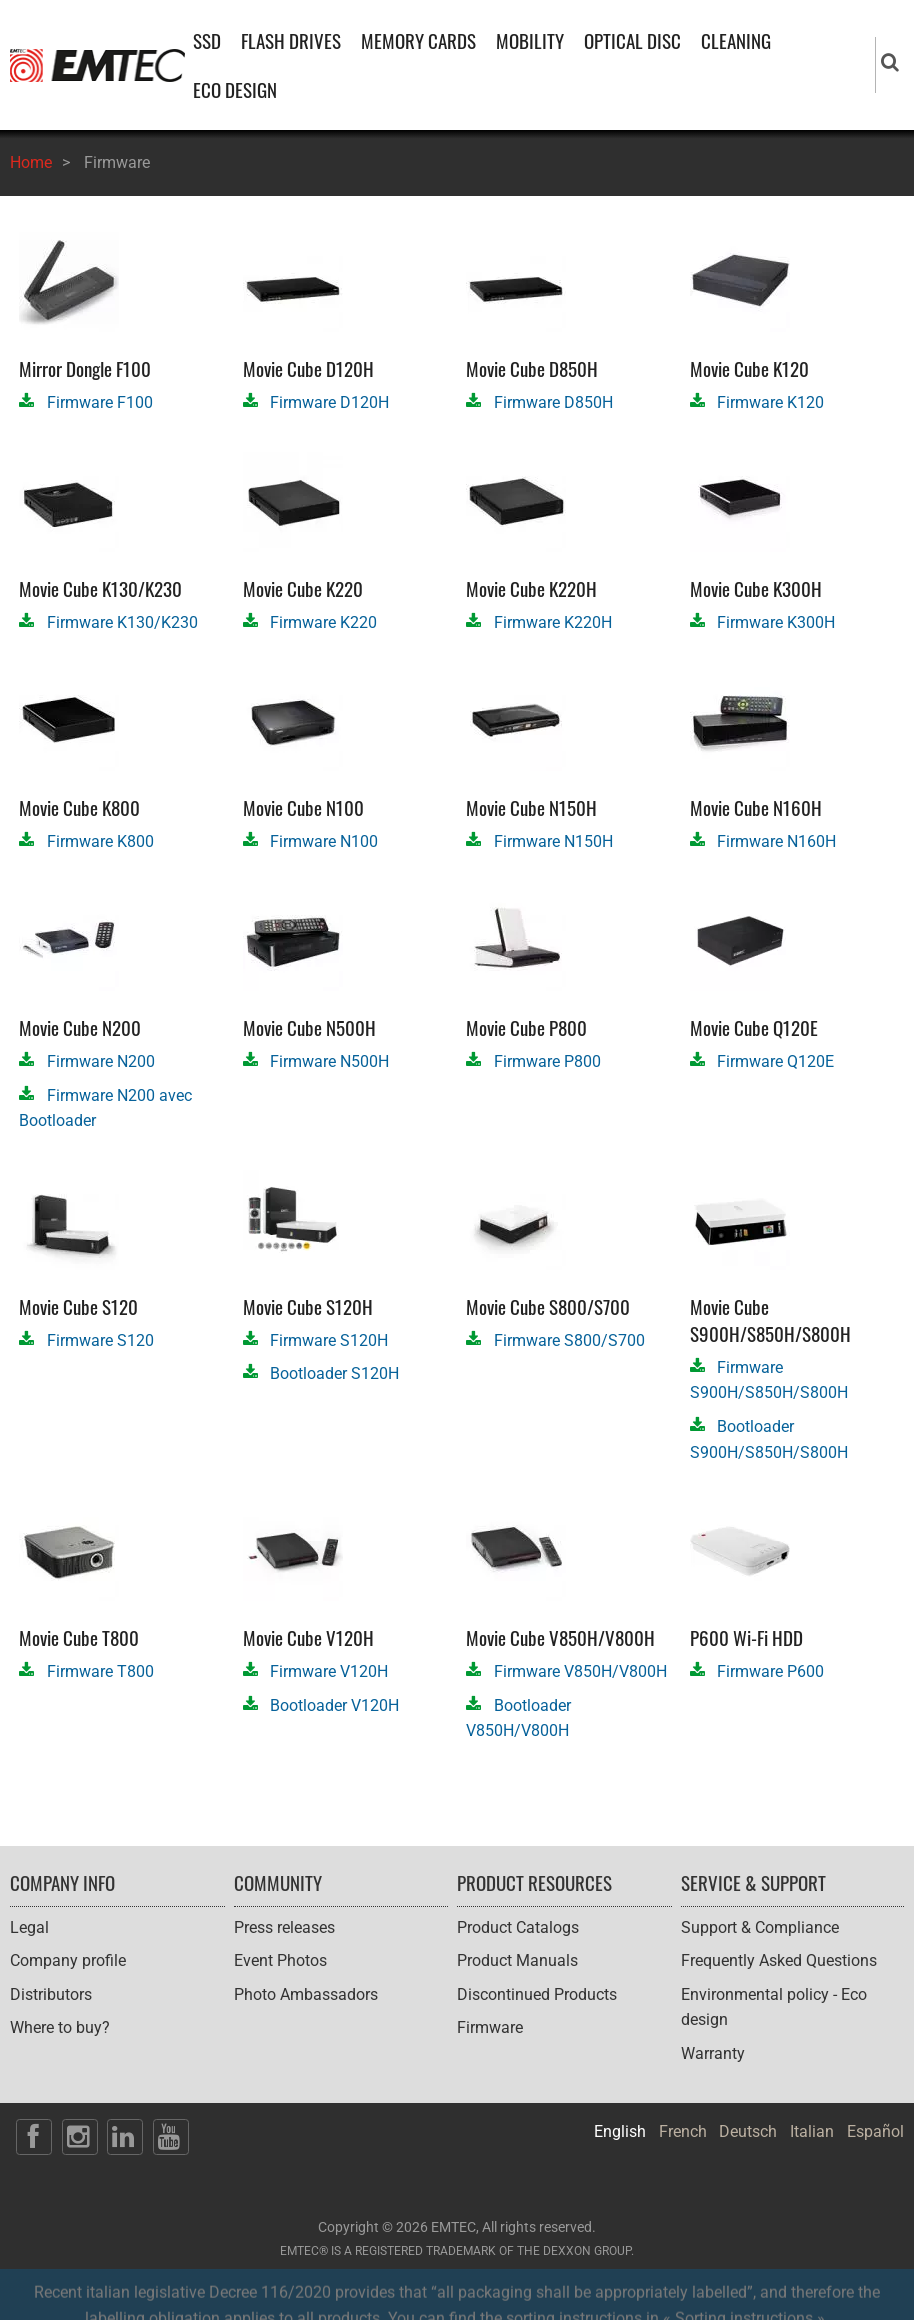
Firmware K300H (776, 622)
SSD (207, 40)
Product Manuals (517, 1960)
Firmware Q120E (775, 1061)
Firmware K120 (770, 402)
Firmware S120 (100, 1340)
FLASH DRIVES (291, 40)
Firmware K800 (100, 841)
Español (875, 2131)
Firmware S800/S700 (569, 1340)
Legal (29, 1927)
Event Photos (280, 1960)
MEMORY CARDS (418, 40)
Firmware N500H (329, 1061)
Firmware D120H (329, 402)
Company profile (68, 1960)
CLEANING (736, 40)
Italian (812, 2131)
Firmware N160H (776, 841)
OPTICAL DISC (632, 40)
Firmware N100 (324, 841)
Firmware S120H (329, 1340)
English (620, 2131)
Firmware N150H (553, 841)
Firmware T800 (100, 1671)
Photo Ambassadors (306, 1994)
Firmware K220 (323, 622)
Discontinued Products (537, 1994)
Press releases (284, 1927)
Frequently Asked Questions (779, 1960)
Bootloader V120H (334, 1705)
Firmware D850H (553, 402)
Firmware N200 (101, 1061)
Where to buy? (60, 2027)
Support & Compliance (760, 1927)
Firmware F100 (100, 402)
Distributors (51, 1994)
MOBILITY (530, 40)
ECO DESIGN (235, 89)
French (683, 2131)
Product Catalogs (518, 1927)
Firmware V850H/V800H (580, 1671)
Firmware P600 (770, 1671)
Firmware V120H (329, 1671)
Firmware (490, 2027)
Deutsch (748, 2131)
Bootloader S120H (334, 1373)
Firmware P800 (547, 1061)
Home (31, 162)
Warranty (713, 2053)
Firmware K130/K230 (122, 622)
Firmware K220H (553, 622)
